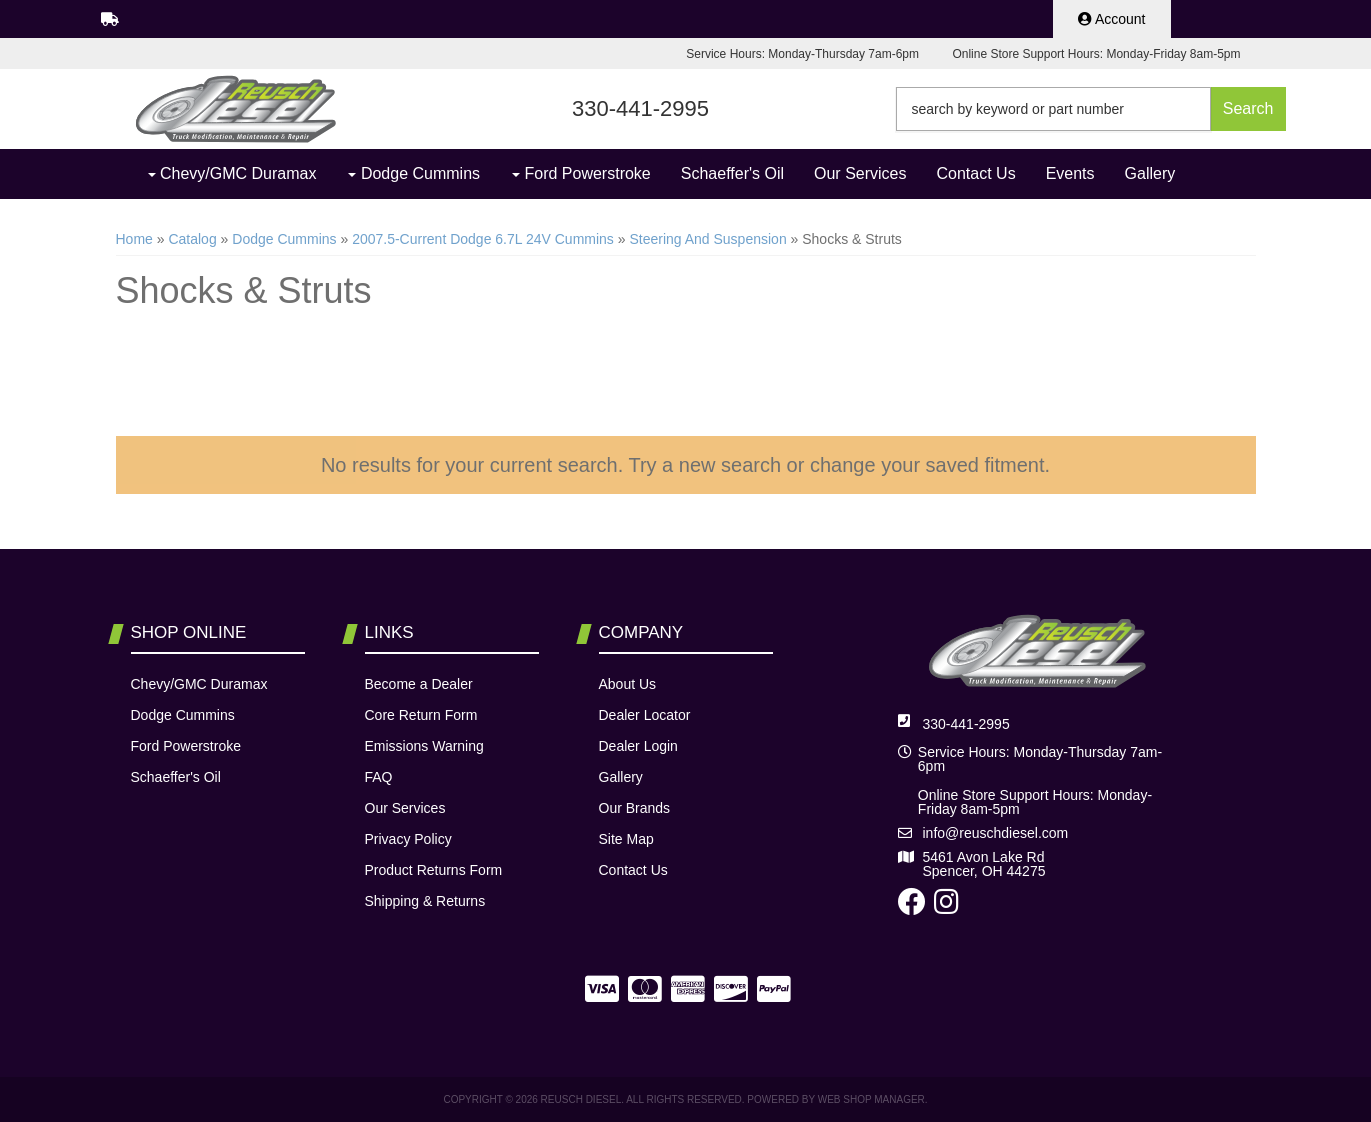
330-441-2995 (966, 724)
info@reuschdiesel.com (996, 833)
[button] (1091, 109)
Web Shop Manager (871, 1099)
